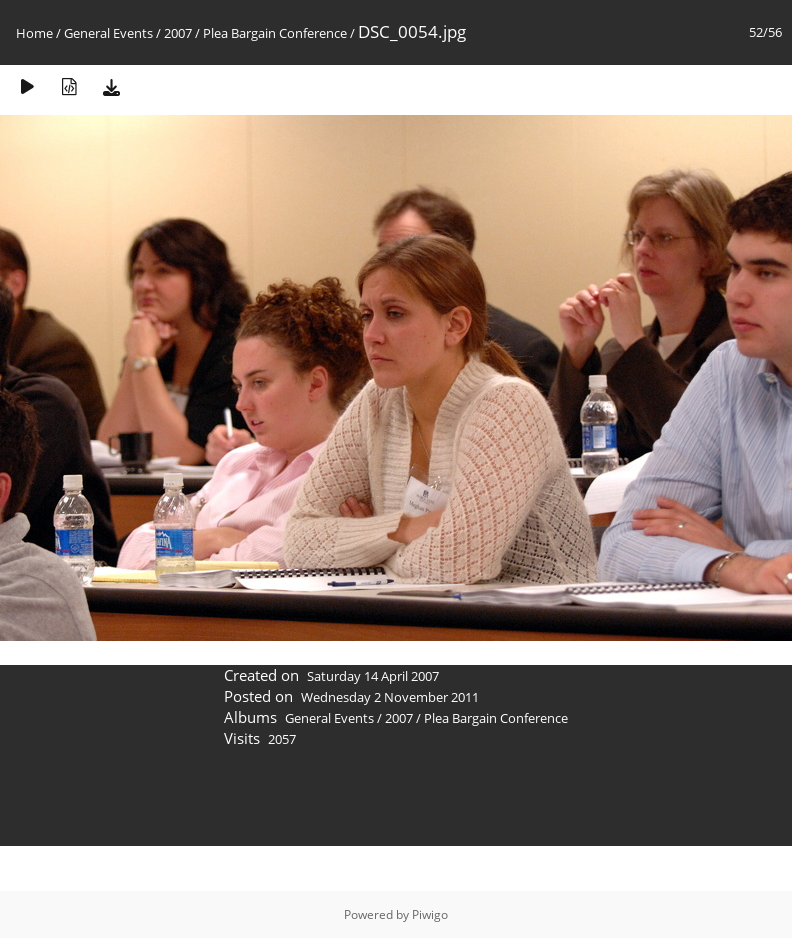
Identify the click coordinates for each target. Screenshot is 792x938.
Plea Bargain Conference (275, 33)
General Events (108, 33)
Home (34, 33)
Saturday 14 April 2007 (373, 676)
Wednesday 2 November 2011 (390, 697)
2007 (178, 33)
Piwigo (430, 914)
